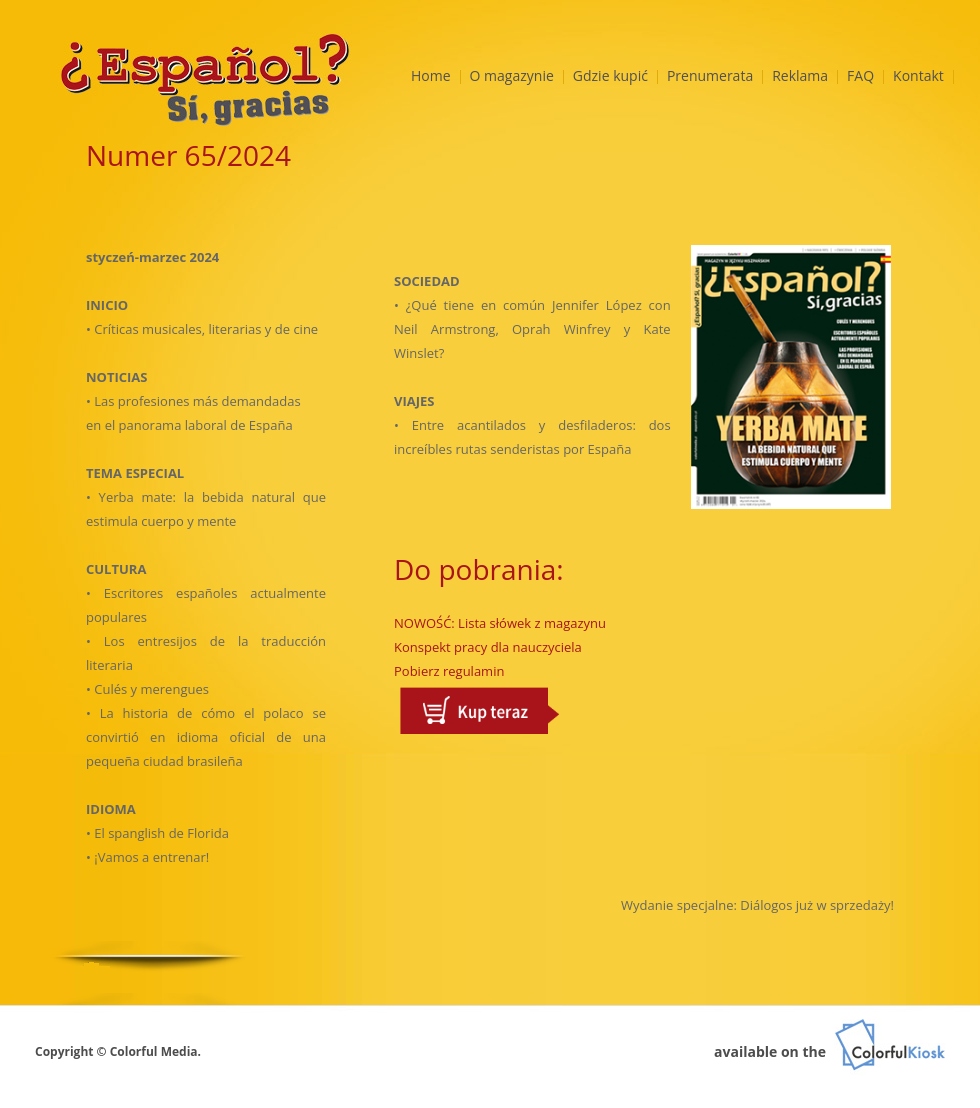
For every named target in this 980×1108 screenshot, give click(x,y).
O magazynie (512, 75)
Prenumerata (710, 75)
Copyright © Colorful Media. (118, 1051)
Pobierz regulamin (449, 671)
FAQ (860, 75)
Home (431, 75)
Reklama (800, 75)
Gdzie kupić (610, 75)
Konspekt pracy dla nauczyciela (488, 647)
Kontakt (918, 75)
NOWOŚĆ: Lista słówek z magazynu (500, 623)
